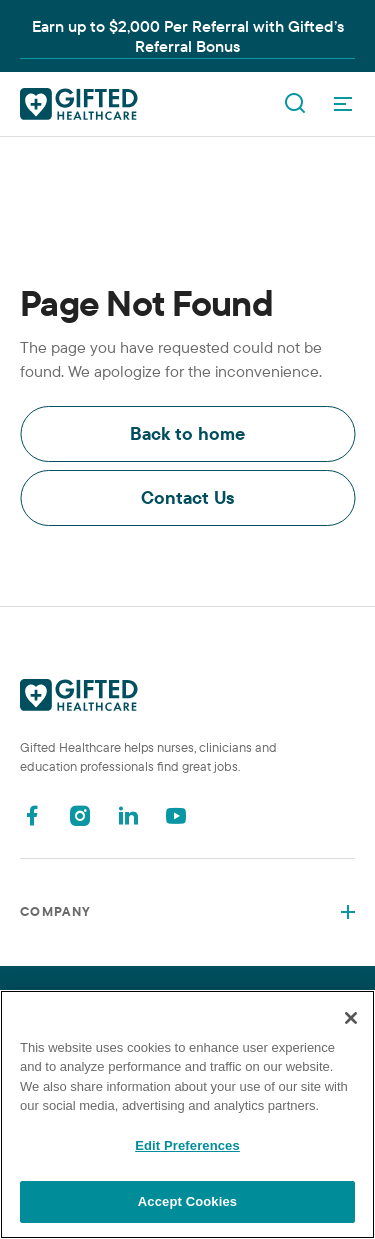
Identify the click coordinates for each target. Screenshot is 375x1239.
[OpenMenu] (343, 104)
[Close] (351, 1018)
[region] (187, 1114)
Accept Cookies (187, 1201)
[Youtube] (176, 815)
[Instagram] (80, 815)
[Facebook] (32, 815)
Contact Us (188, 497)
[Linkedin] (128, 815)
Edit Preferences (187, 1145)
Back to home (187, 433)
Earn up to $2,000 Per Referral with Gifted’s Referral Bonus (188, 36)
